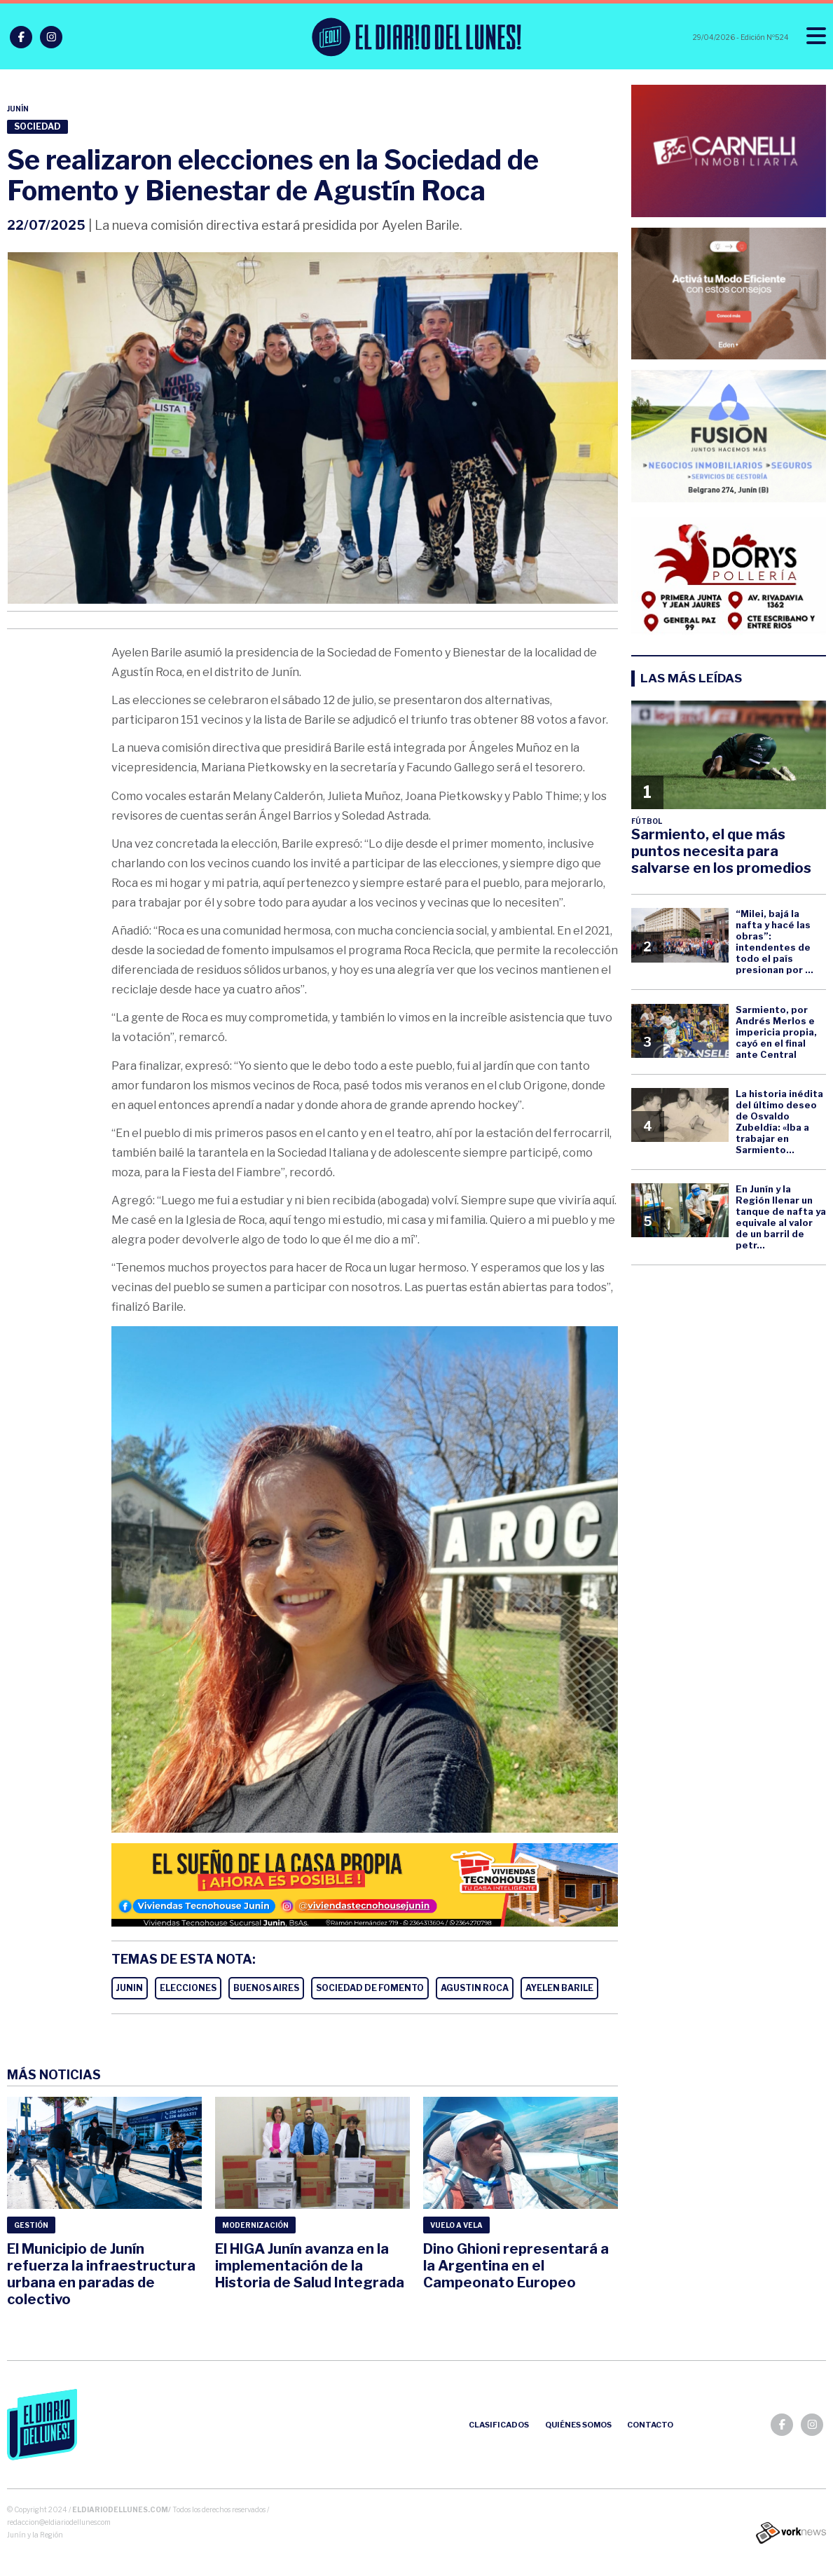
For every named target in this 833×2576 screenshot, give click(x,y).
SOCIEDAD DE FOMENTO (370, 1988)
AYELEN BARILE (559, 1988)
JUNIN (129, 1988)
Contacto (650, 2425)
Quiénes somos (578, 2425)
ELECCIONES (188, 1988)
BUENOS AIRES (266, 1988)
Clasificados (499, 2425)
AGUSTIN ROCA (475, 1988)
